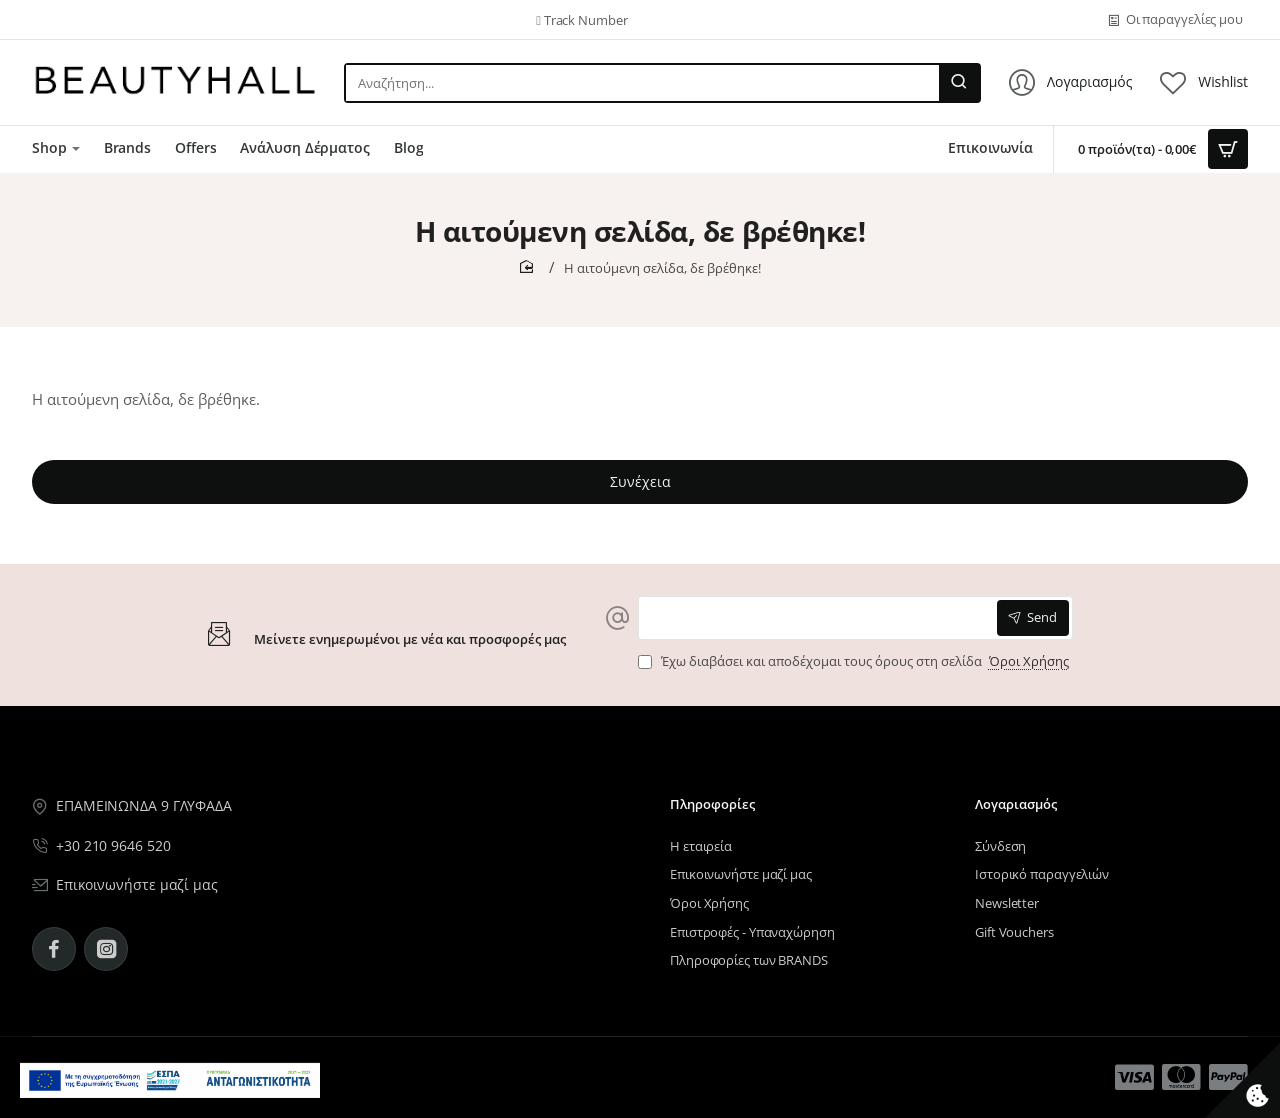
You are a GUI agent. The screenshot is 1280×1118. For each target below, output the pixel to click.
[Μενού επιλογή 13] (1181, 1078)
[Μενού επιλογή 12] (1134, 1078)
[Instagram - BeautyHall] (106, 949)
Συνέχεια (640, 481)
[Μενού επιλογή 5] (47, 20)
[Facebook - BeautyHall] (54, 949)
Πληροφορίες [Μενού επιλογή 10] (712, 804)
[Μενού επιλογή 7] (56, 149)
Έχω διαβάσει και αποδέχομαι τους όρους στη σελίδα (855, 661)
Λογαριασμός (1016, 804)
